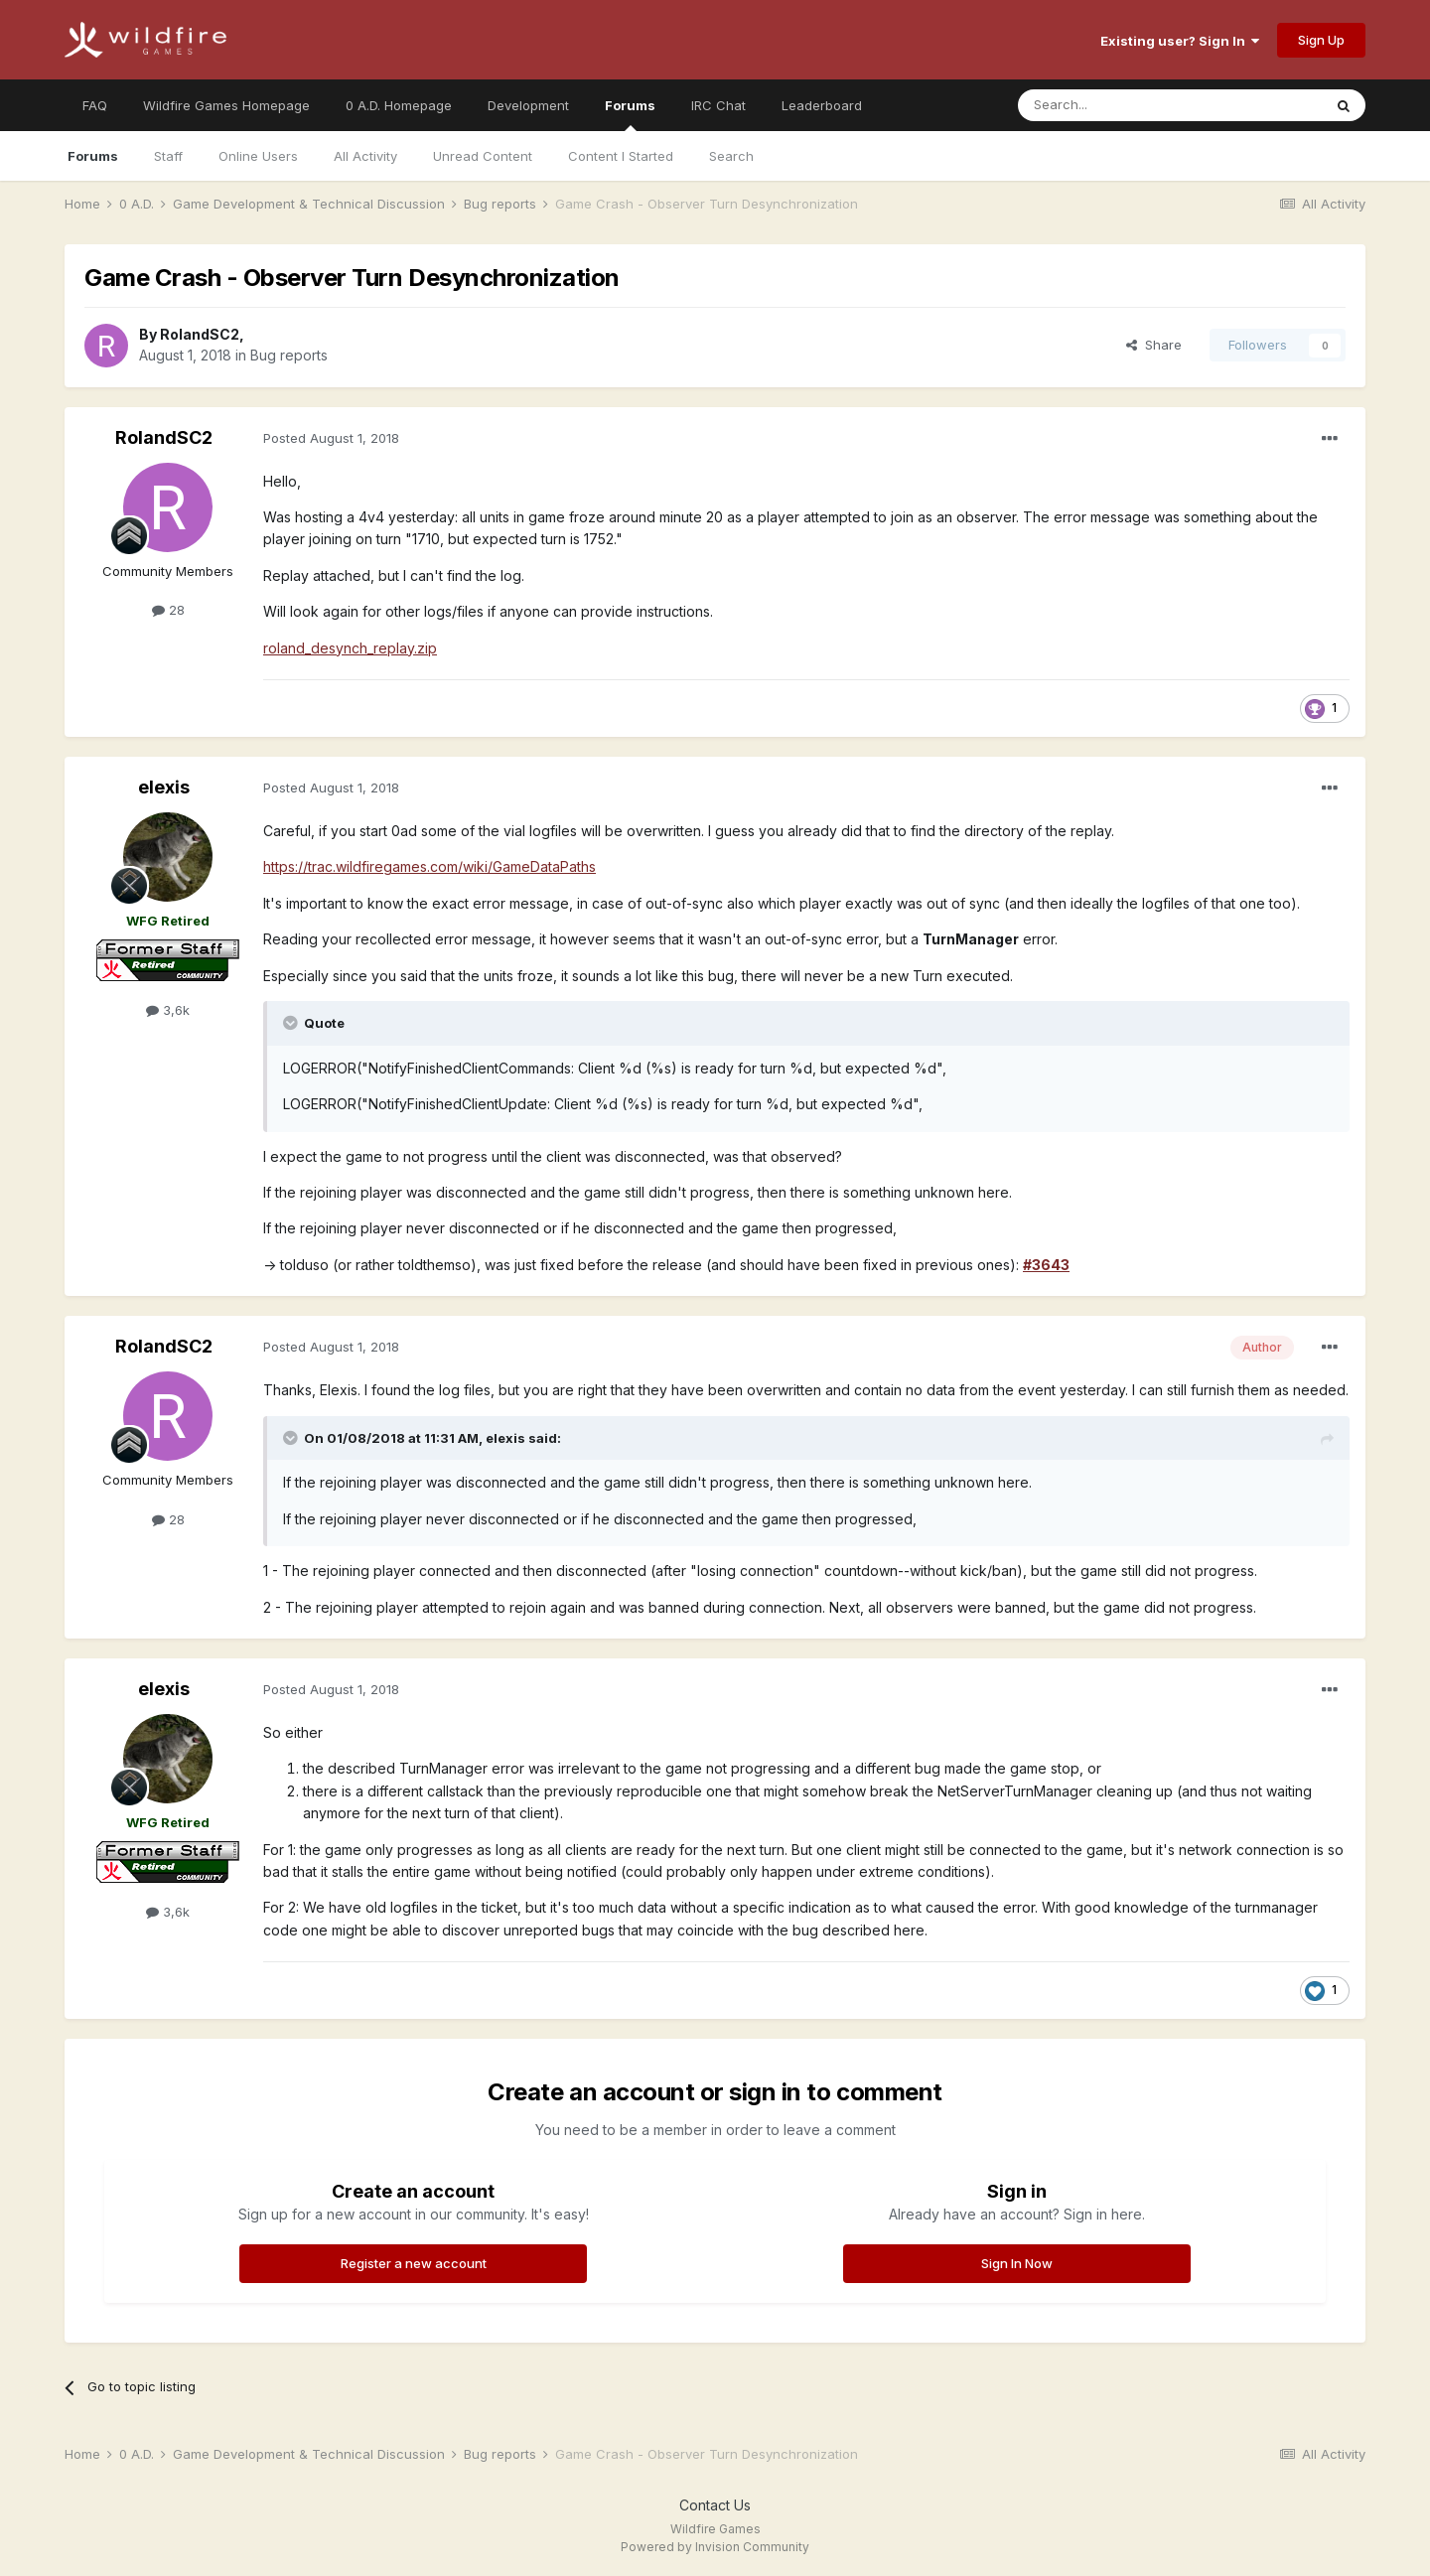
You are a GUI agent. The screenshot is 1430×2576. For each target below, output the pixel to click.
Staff (168, 156)
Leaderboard (822, 105)
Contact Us (715, 2505)
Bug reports (289, 355)
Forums (630, 114)
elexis (164, 787)
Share (1154, 345)
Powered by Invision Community (715, 2546)
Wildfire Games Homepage (226, 105)
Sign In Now (1017, 2263)
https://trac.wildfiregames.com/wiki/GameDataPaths (429, 866)
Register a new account (414, 2263)
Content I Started (620, 156)
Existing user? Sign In (1179, 41)
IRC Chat (718, 105)
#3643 (1046, 1264)
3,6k (168, 1010)
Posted (331, 438)
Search (731, 156)
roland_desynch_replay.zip (350, 648)
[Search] (1119, 105)
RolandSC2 (199, 334)
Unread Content (482, 156)
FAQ (94, 105)
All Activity (365, 156)
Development (528, 105)
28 (168, 610)
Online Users (258, 156)
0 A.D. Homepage (399, 105)
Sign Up (1321, 40)
